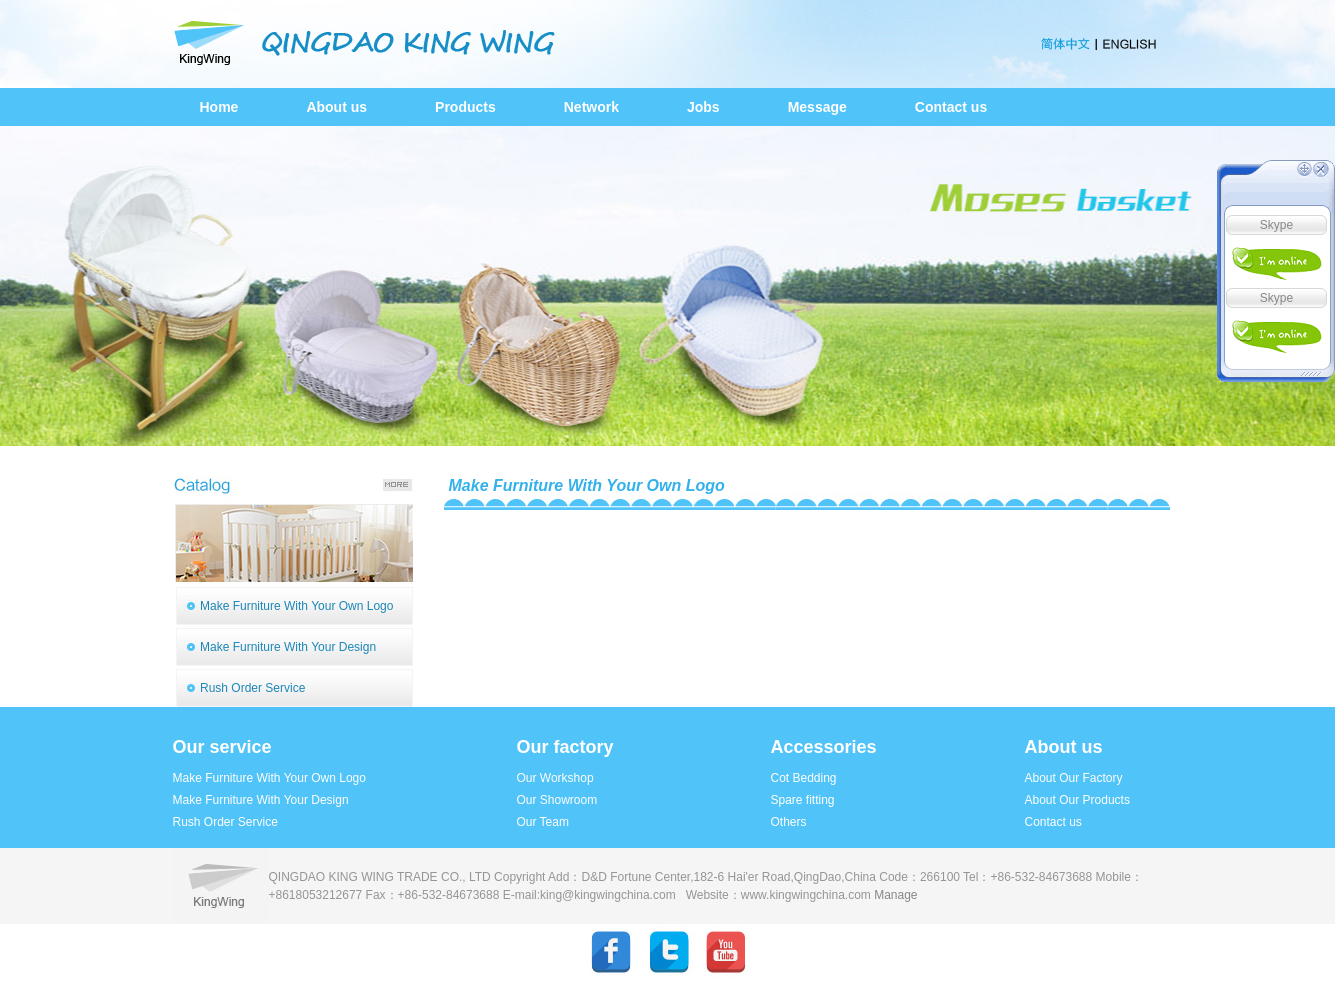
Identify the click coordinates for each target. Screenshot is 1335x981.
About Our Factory (1074, 778)
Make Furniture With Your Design (288, 647)
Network (591, 107)
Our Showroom (557, 800)
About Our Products (1077, 800)
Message (817, 107)
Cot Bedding (804, 778)
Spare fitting (803, 800)
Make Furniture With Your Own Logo (296, 606)
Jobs (703, 107)
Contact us (951, 107)
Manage (895, 895)
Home (219, 107)
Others (789, 822)
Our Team (543, 822)
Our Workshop (555, 778)
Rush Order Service (252, 688)
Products (465, 107)
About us (336, 107)
